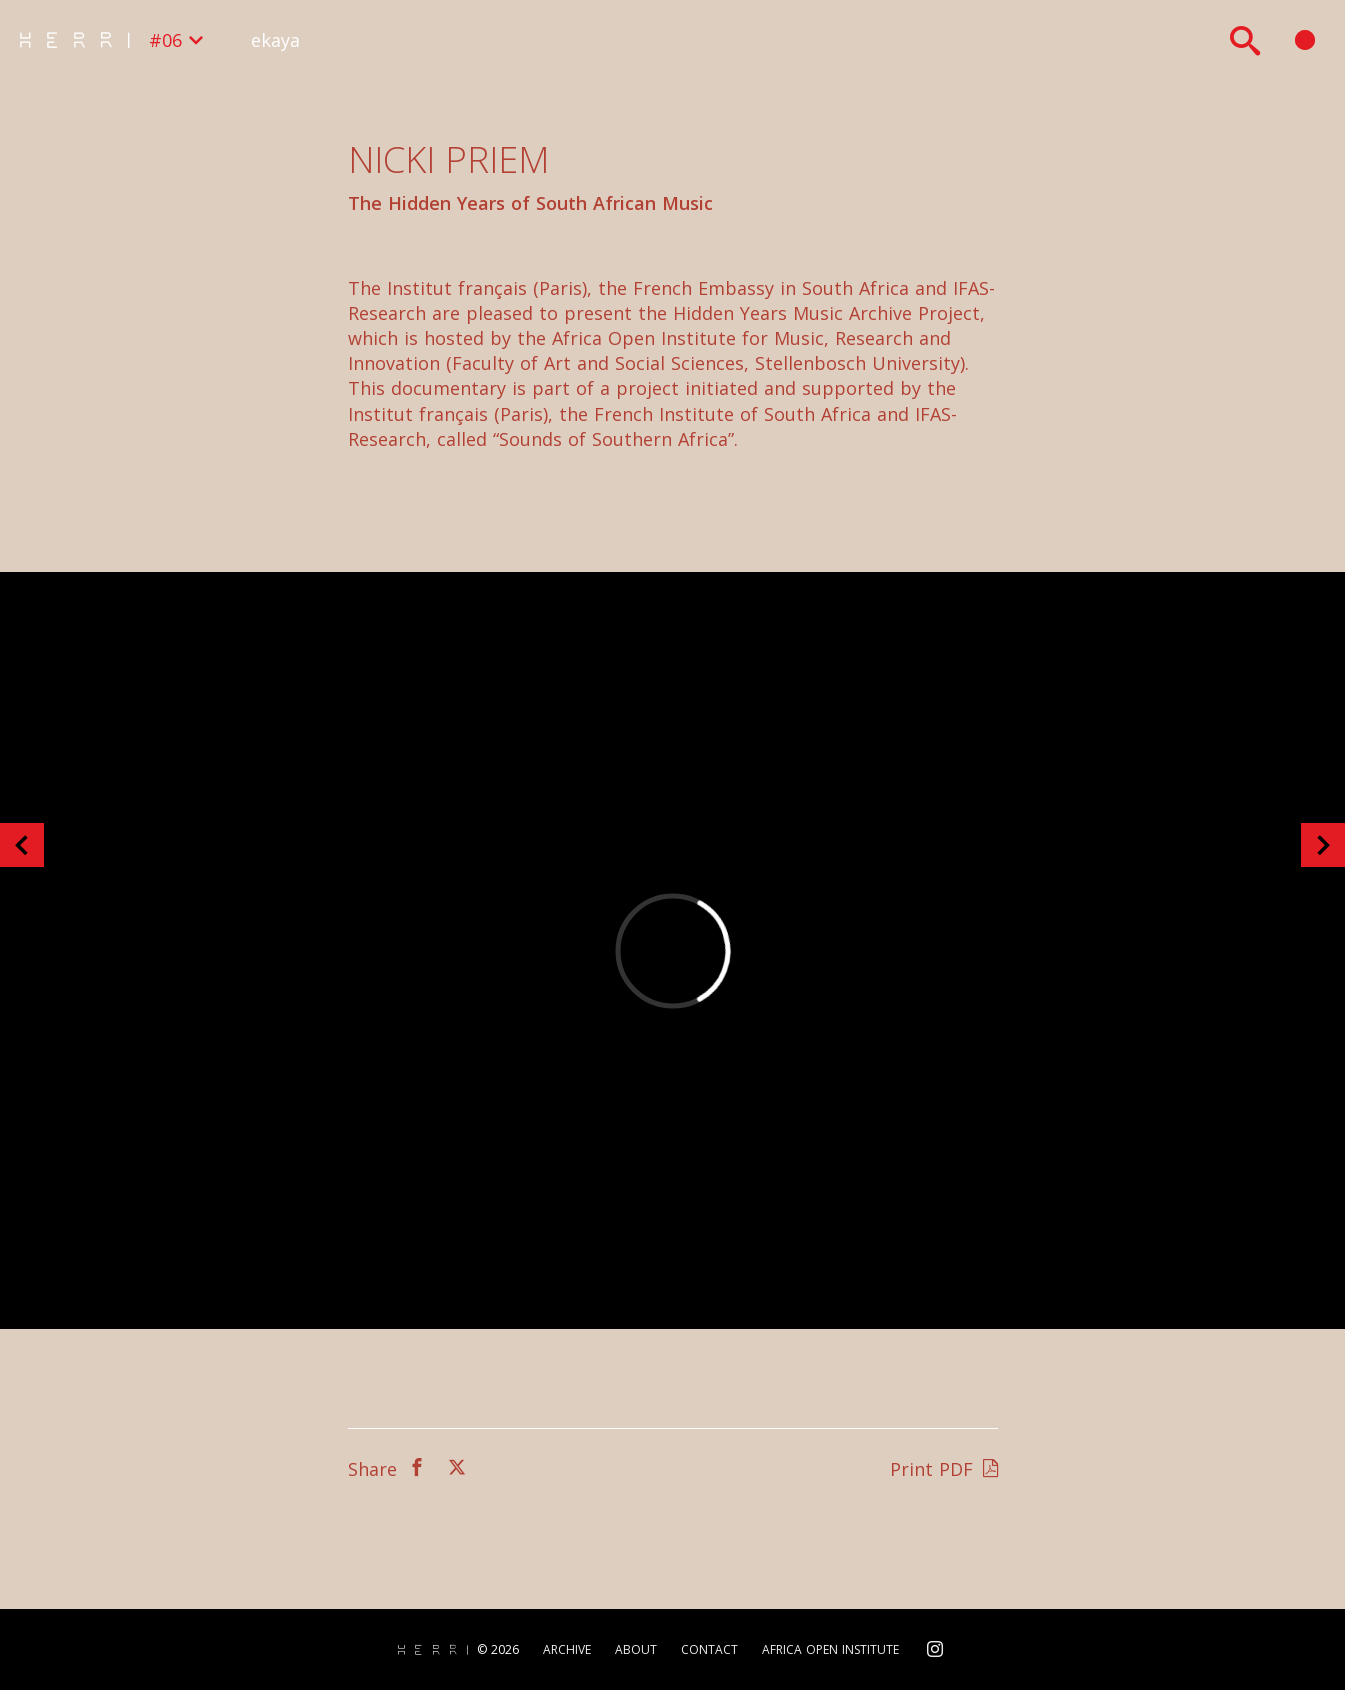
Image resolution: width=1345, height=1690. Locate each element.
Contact (709, 1650)
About (636, 1650)
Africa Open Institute (830, 1650)
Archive (567, 1650)
